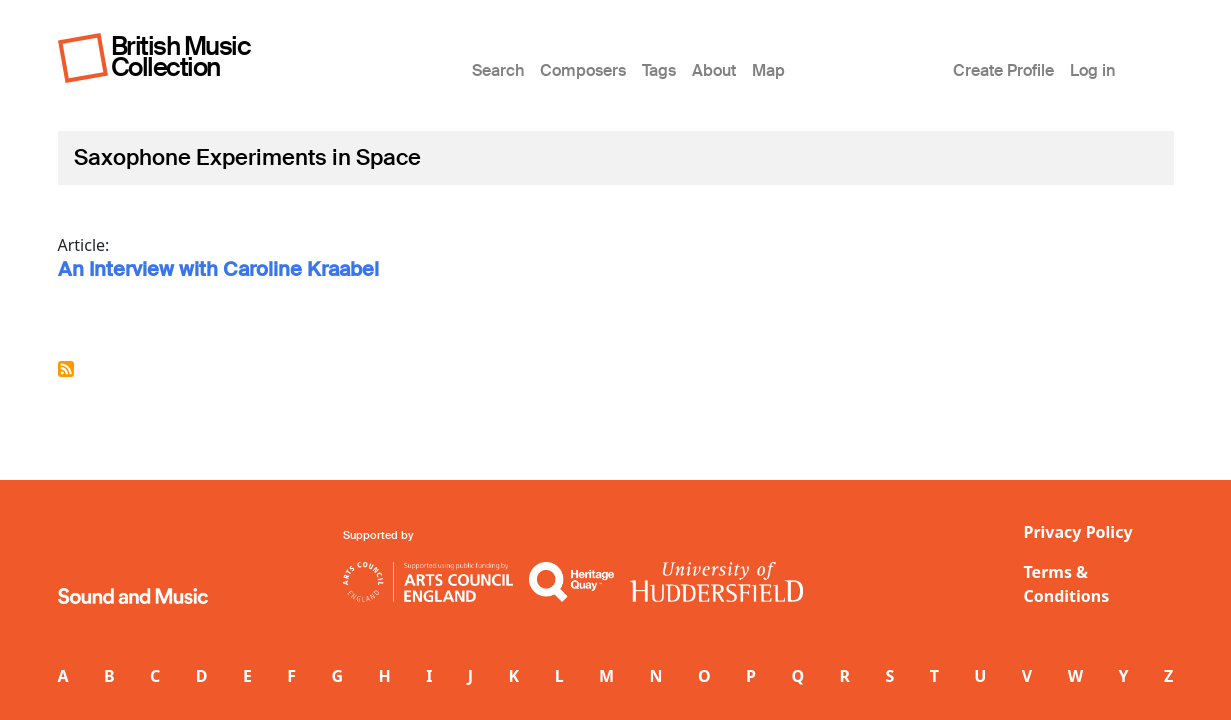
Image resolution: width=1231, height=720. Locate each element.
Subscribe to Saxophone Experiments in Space (66, 369)
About (714, 70)
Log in (1092, 70)
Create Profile (1003, 70)
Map (768, 70)
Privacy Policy (1078, 532)
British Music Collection (181, 56)
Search (498, 70)
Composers (583, 70)
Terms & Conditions (1067, 584)
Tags (659, 70)
